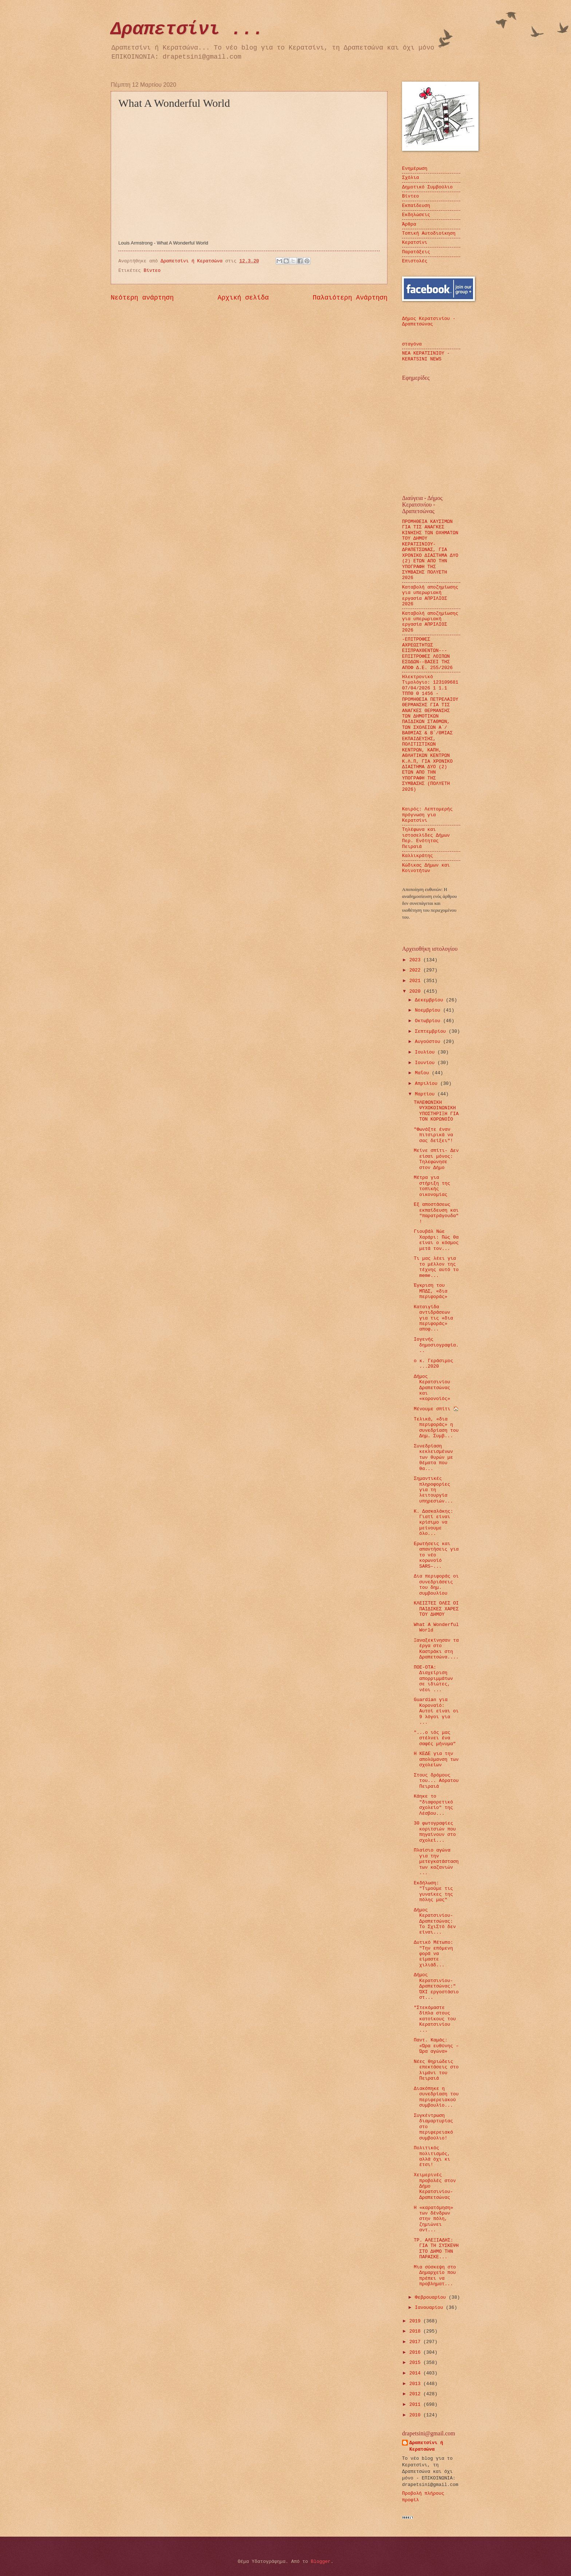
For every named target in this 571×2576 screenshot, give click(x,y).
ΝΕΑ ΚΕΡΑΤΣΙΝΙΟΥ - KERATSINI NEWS (426, 356)
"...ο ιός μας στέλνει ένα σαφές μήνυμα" (435, 1738)
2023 (416, 960)
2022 (416, 970)
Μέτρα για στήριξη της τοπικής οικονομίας (432, 1186)
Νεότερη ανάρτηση (142, 297)
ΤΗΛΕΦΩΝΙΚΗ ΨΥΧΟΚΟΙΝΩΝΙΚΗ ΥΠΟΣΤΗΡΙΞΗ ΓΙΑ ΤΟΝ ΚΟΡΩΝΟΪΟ (436, 1111)
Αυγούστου (429, 1041)
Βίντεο (152, 270)
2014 (416, 2373)
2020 (416, 991)
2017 (416, 2342)
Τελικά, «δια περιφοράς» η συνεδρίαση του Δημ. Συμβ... (436, 1427)
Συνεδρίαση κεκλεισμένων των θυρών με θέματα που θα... (433, 1457)
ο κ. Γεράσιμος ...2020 (433, 1363)
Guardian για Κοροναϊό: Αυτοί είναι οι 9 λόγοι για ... (436, 1711)
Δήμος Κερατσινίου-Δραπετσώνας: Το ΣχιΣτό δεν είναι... (435, 1921)
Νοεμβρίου (429, 1010)
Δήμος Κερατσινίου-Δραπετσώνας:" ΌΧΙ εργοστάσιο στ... (436, 1986)
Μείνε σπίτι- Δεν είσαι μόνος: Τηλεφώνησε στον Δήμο (436, 1159)
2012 (416, 2394)
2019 (416, 2321)
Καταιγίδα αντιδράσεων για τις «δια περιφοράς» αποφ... (433, 1318)
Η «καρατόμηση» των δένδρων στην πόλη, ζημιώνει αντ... (433, 2219)
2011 (416, 2404)
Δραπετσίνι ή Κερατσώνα (426, 2446)
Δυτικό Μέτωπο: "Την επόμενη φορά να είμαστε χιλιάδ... (433, 1954)
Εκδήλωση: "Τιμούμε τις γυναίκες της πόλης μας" (433, 1891)
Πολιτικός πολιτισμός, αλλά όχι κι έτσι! (432, 2156)
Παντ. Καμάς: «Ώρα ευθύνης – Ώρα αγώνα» (436, 2045)
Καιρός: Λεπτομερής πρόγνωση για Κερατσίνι (427, 814)
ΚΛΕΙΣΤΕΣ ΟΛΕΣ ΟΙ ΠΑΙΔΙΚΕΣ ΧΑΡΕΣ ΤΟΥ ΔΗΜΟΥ (436, 1608)
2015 (416, 2362)
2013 (416, 2384)
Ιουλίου (426, 1052)
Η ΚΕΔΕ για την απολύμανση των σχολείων (436, 1759)
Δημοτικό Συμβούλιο (427, 187)
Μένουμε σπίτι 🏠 (436, 1409)
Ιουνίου (426, 1063)
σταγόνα (412, 344)
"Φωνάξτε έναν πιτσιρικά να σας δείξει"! (433, 1135)
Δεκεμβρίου (430, 1000)
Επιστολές (415, 261)
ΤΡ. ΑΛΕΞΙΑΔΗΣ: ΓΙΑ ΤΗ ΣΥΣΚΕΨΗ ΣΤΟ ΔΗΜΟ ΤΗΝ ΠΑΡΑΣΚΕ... (436, 2248)
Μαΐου (423, 1073)
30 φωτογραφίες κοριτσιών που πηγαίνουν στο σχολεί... (435, 1832)
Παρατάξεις (416, 252)
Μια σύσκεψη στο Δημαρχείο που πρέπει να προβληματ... (435, 2275)
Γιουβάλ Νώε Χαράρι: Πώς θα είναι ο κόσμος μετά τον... (436, 1240)
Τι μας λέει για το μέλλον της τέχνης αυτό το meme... (436, 1267)
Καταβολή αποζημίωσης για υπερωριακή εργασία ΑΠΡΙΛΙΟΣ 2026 (430, 596)
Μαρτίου (426, 1094)
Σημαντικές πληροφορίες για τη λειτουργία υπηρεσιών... (433, 1490)
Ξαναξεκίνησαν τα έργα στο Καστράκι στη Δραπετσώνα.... (436, 1649)
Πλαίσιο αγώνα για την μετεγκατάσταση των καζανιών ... (436, 1862)
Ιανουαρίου (430, 2307)
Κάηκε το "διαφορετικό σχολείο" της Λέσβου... (433, 1805)
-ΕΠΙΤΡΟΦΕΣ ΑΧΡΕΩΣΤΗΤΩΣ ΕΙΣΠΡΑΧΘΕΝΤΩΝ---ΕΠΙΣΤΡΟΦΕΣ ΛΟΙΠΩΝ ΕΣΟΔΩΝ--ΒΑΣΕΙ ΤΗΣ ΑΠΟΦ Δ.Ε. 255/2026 (427, 653)
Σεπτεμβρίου (432, 1031)
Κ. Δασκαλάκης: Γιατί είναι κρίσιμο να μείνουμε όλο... (433, 1523)
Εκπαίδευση (416, 205)
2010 (416, 2415)
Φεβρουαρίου (432, 2297)
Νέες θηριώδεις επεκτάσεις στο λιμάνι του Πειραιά (436, 2070)
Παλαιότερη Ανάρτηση (350, 297)
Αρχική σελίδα (243, 297)
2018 (416, 2331)
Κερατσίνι (415, 242)
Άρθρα (409, 224)
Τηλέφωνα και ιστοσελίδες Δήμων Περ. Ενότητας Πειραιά (426, 838)
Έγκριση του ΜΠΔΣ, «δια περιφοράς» (430, 1291)
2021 (416, 981)
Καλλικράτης (417, 856)
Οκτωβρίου (429, 1021)
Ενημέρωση (415, 168)
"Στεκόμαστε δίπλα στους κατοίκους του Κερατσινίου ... (435, 2019)
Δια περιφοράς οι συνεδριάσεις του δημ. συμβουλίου (436, 1585)
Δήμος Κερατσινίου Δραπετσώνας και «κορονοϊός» (432, 1388)
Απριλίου (427, 1083)
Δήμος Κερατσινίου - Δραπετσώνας (429, 321)
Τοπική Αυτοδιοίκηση (429, 233)
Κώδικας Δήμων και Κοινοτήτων (426, 868)
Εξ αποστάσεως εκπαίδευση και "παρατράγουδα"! (436, 1213)
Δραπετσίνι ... (187, 29)
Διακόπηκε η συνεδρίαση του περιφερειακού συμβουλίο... (436, 2097)
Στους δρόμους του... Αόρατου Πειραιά (436, 1780)
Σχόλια (410, 177)
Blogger (321, 2561)
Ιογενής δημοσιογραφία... (436, 1345)
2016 (416, 2352)
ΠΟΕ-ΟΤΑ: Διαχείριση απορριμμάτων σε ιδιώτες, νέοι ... (433, 1679)
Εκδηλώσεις (416, 215)
